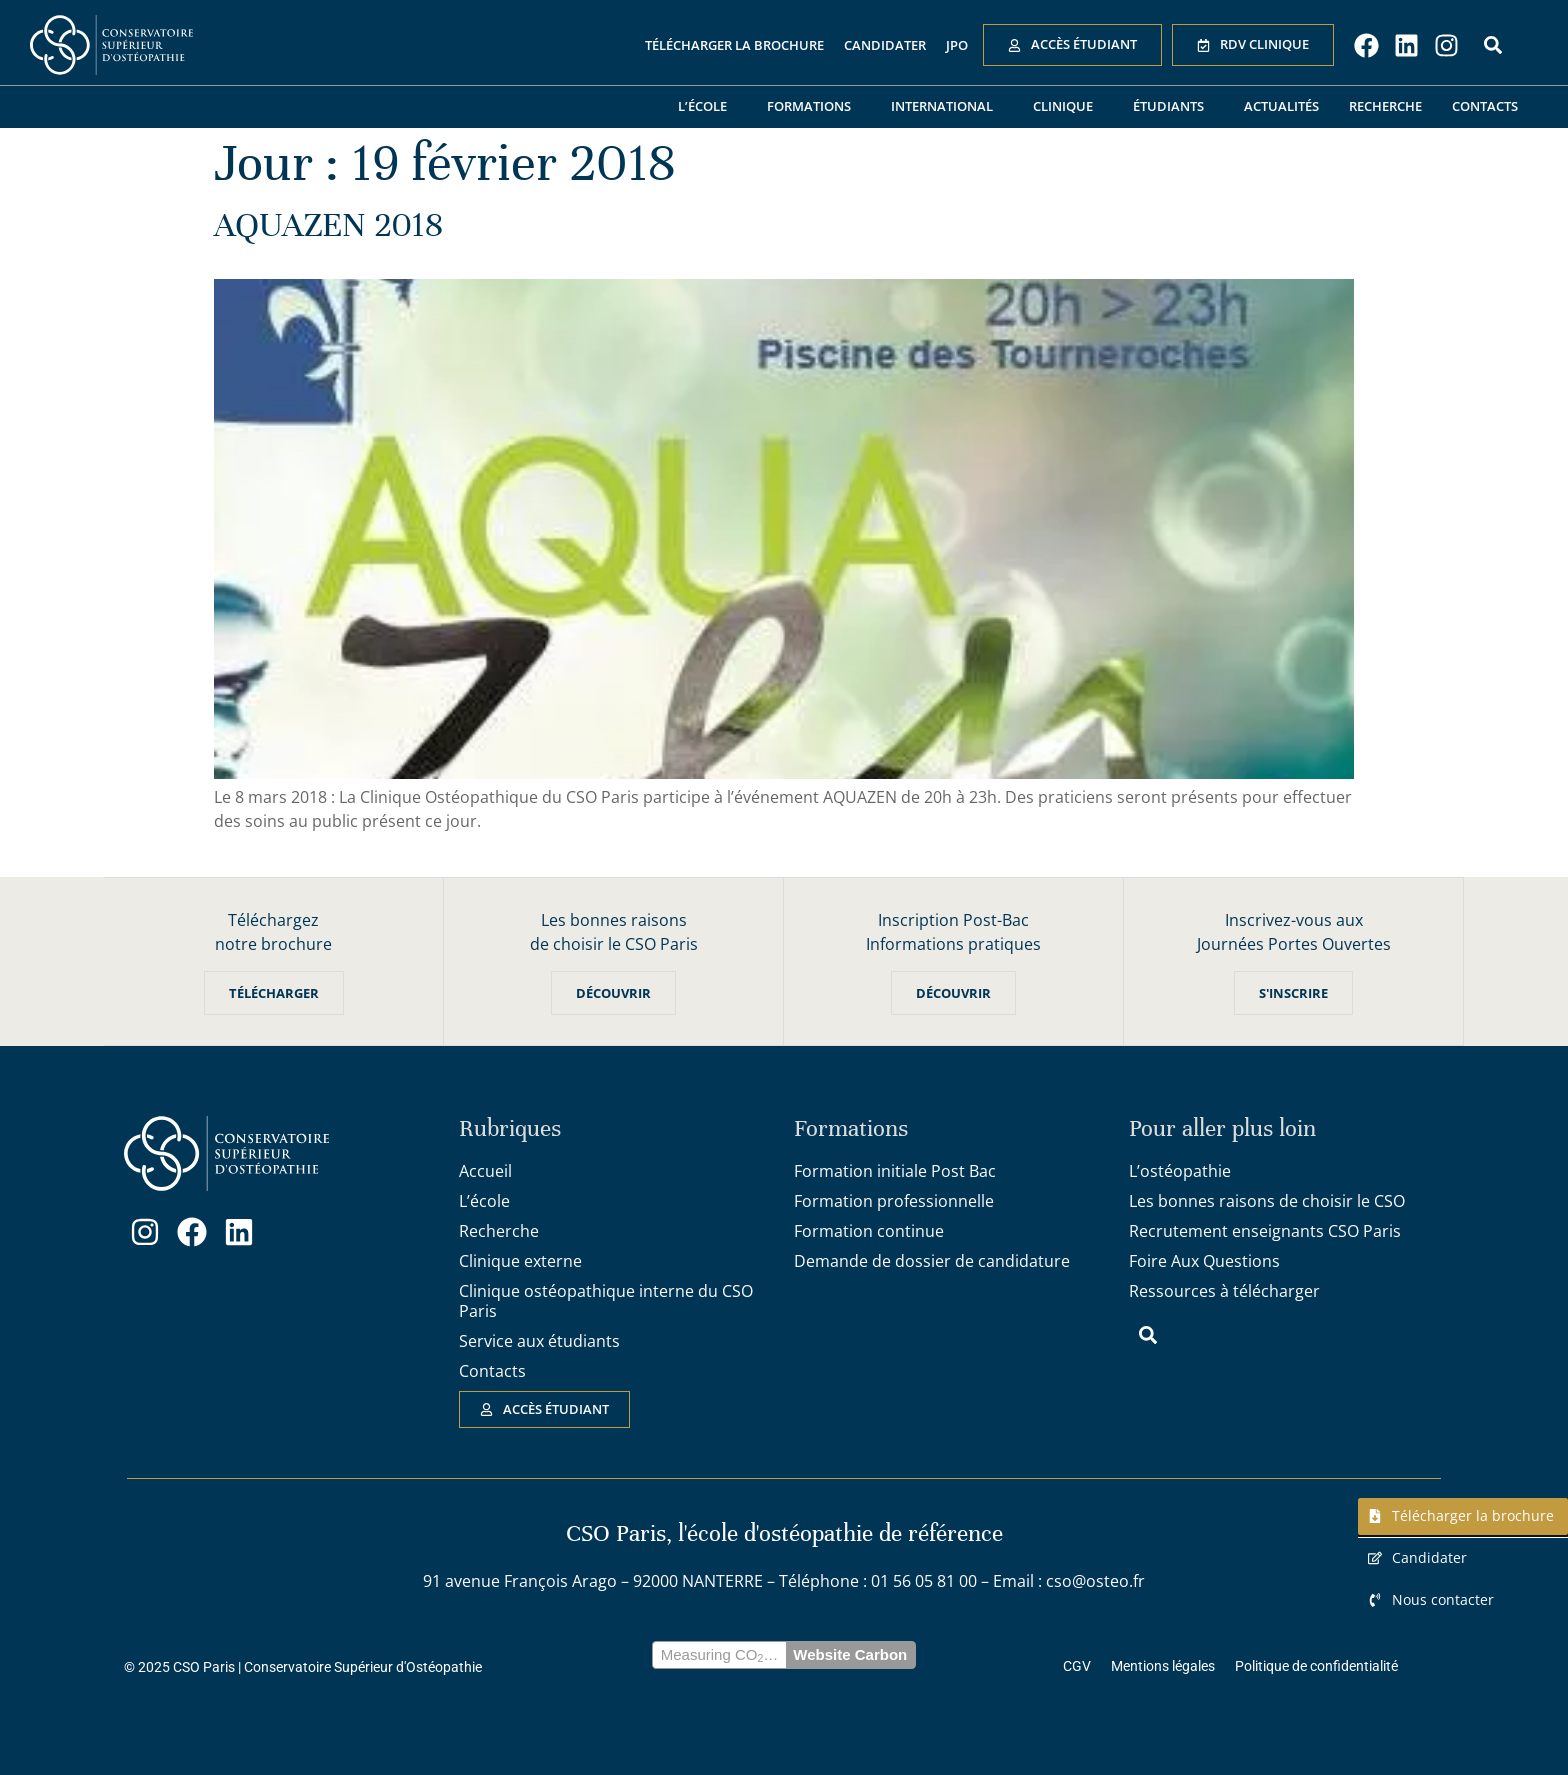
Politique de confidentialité (1316, 1666)
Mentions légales (1163, 1666)
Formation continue (869, 1231)
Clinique (1068, 107)
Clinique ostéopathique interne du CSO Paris (606, 1301)
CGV (1077, 1666)
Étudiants (1173, 107)
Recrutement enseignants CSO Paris (1265, 1231)
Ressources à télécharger (1224, 1291)
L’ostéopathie (1180, 1171)
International (947, 107)
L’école (707, 107)
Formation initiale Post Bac (895, 1171)
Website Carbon (850, 1654)
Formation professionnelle (894, 1201)
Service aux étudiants (539, 1341)
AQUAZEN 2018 (328, 225)
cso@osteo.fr (1095, 1581)
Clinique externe (520, 1261)
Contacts (1485, 106)
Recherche (1385, 106)
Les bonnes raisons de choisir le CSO (1267, 1201)
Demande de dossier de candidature (932, 1261)
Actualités (1281, 106)
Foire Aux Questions (1204, 1261)
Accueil (485, 1171)
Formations (814, 107)
